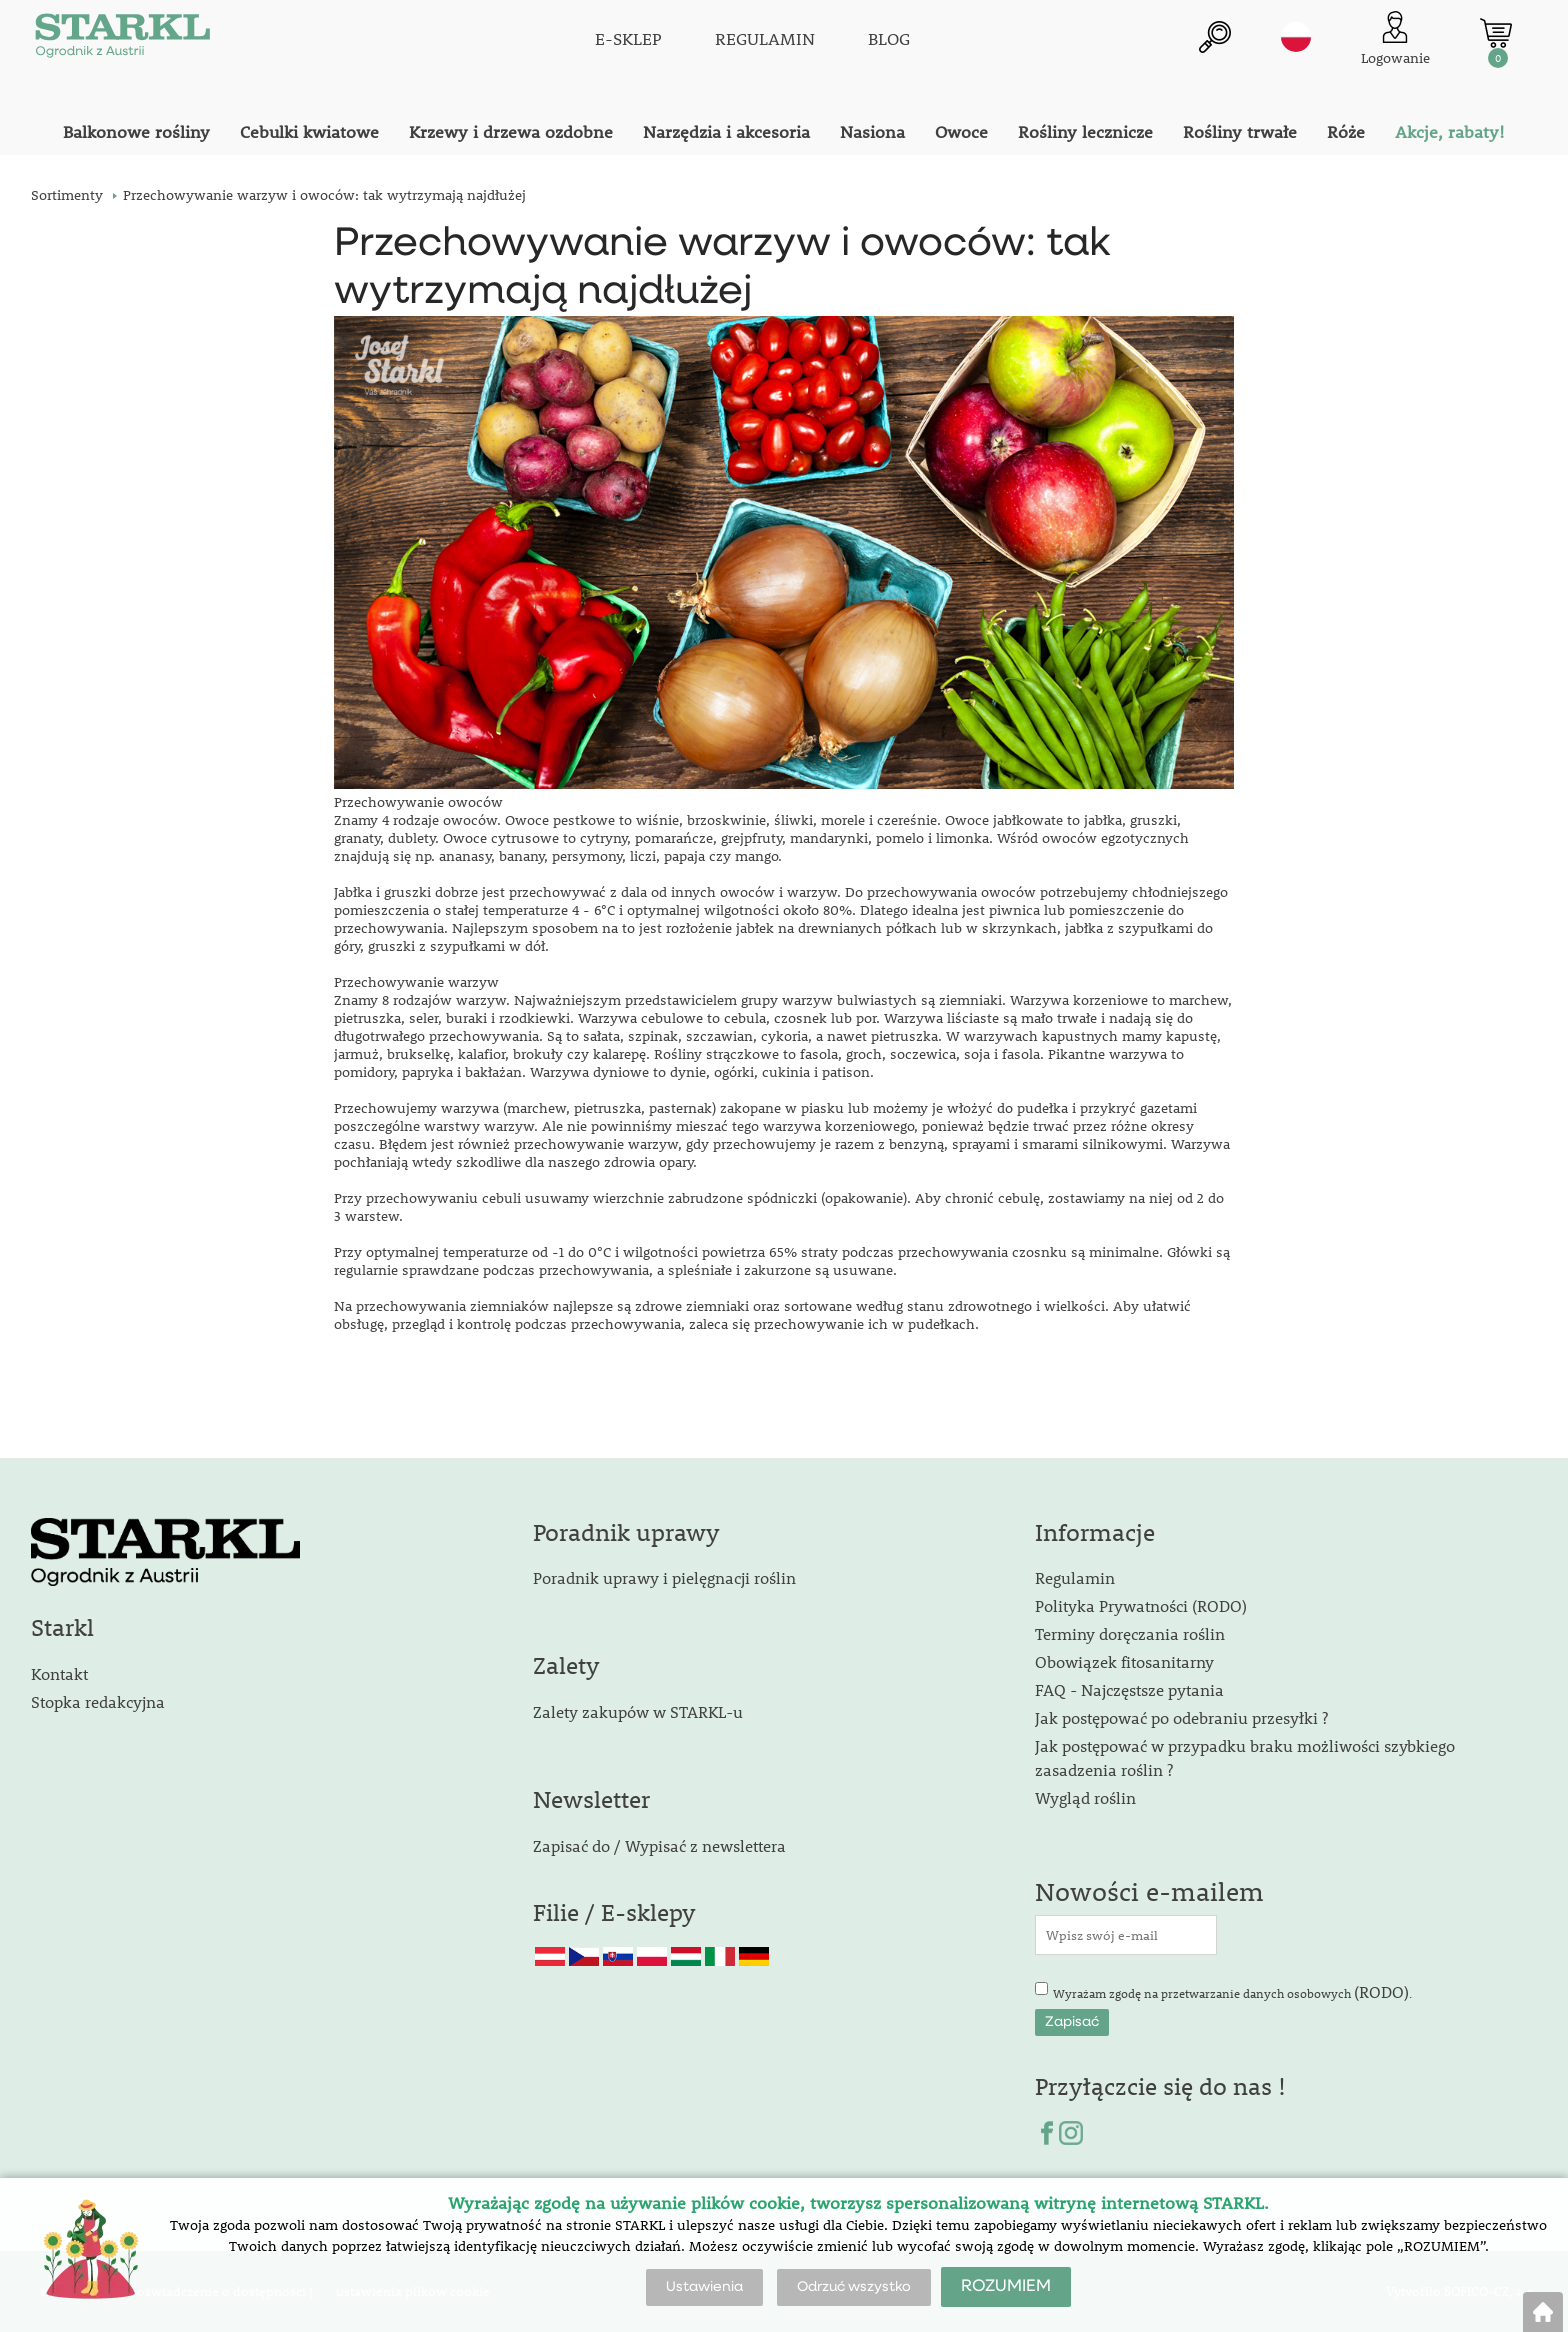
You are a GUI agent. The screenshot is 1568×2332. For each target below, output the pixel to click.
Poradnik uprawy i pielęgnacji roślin (664, 1577)
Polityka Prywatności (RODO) (1141, 1605)
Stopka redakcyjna (98, 1701)
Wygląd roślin (1085, 1797)
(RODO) (1381, 1991)
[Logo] (121, 40)
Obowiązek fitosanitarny (1124, 1661)
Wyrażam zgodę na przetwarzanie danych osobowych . (1232, 1991)
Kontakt (59, 1673)
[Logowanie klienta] (1395, 39)
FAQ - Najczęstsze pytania (1129, 1689)
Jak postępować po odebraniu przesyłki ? (1181, 1717)
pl (1296, 37)
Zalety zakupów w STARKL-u (638, 1711)
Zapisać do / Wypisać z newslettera (659, 1845)
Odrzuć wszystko (854, 2287)
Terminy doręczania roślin (1130, 1633)
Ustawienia (704, 2287)
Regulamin (1075, 1577)
